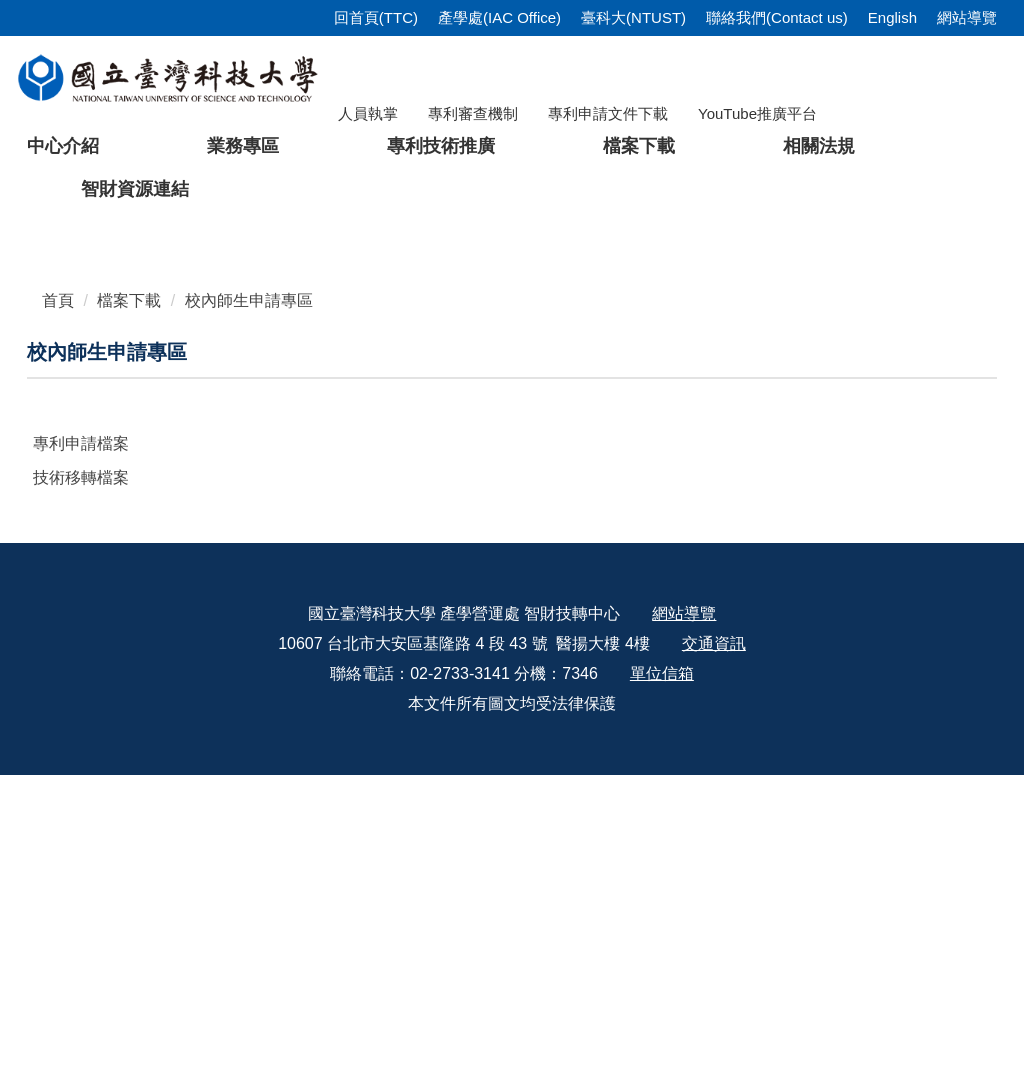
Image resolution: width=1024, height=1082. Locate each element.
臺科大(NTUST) (633, 17)
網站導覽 (967, 17)
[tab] (774, 515)
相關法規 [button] (819, 146)
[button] (47, 375)
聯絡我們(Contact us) (777, 17)
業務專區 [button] (243, 146)
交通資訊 (714, 950)
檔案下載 (129, 607)
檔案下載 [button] (639, 146)
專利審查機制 (473, 113)
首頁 (58, 607)
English (892, 17)
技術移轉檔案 (81, 784)
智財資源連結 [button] (135, 189)
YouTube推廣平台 (757, 113)
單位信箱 (662, 980)
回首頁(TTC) (376, 17)
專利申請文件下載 (608, 113)
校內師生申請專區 (249, 607)
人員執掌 (368, 113)
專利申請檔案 (81, 750)
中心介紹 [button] (63, 146)
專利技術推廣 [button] (441, 146)
